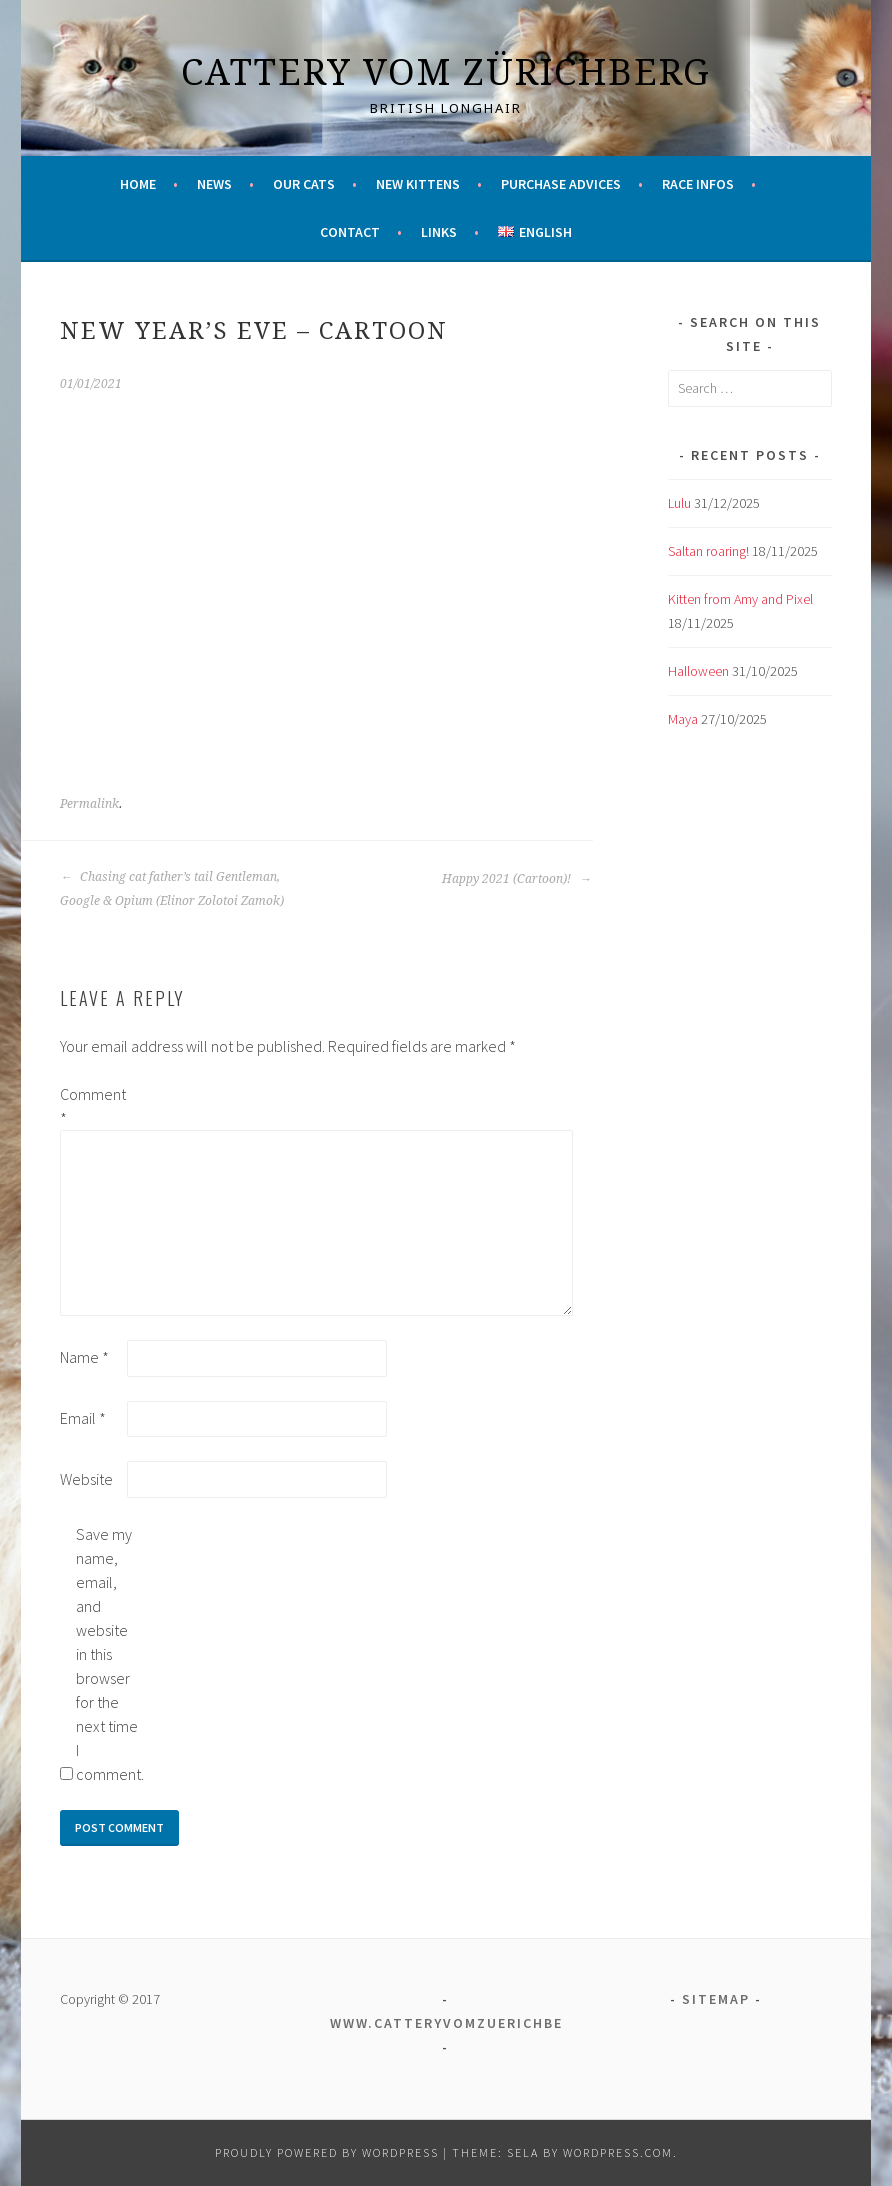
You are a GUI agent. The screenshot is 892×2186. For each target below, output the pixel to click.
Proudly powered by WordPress (327, 2152)
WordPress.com (618, 2152)
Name (84, 1357)
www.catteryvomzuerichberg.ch (470, 2023)
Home (138, 184)
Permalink (89, 804)
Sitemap (716, 1999)
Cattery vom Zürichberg (446, 71)
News (214, 184)
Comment (92, 1106)
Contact (350, 232)
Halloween (698, 671)
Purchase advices (561, 184)
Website (86, 1479)
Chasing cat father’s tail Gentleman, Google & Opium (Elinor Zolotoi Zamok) (172, 889)
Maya (683, 719)
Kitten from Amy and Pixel (740, 599)
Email (83, 1418)
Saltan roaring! (708, 551)
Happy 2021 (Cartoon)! (516, 879)
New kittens (418, 184)
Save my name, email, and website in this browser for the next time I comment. (108, 1654)
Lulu (679, 503)
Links (439, 232)
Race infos (698, 184)
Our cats (304, 184)
